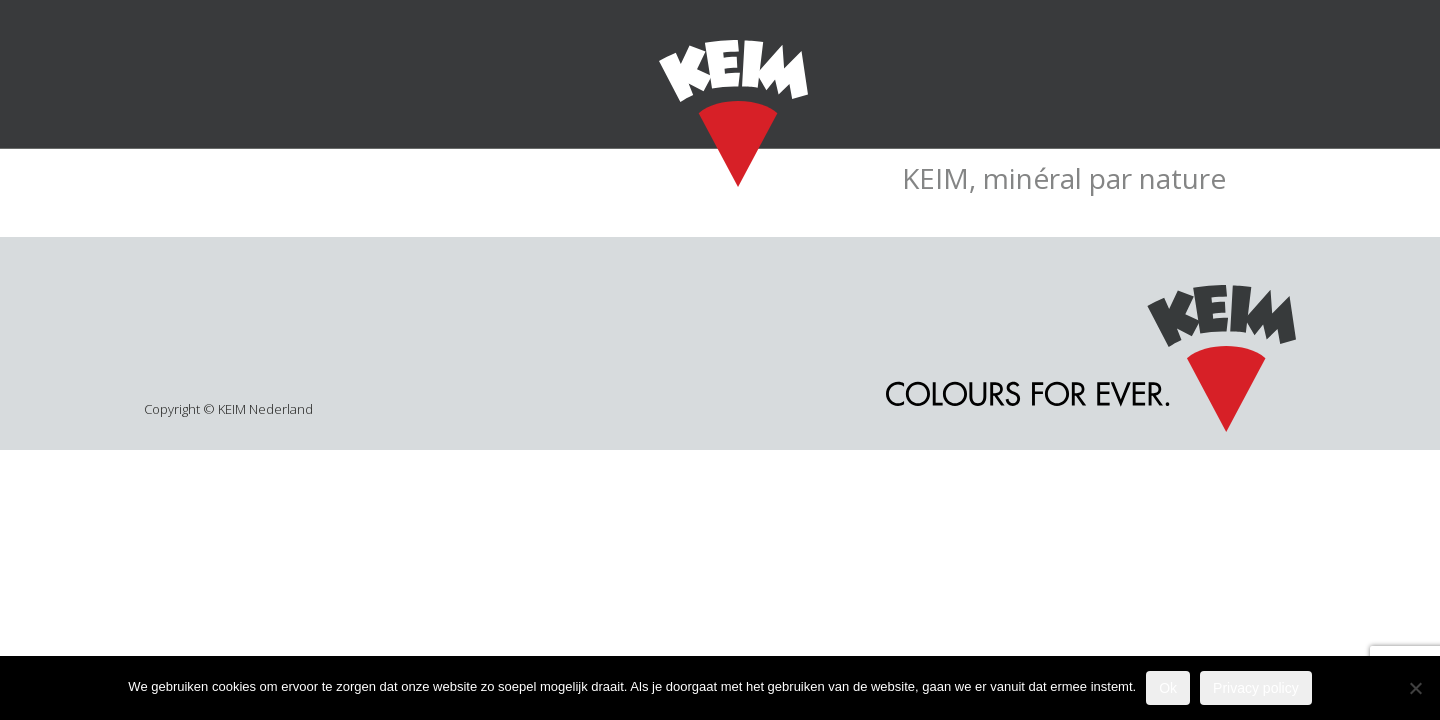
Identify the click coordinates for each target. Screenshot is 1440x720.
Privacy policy (1256, 688)
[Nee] (1415, 688)
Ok (1168, 688)
